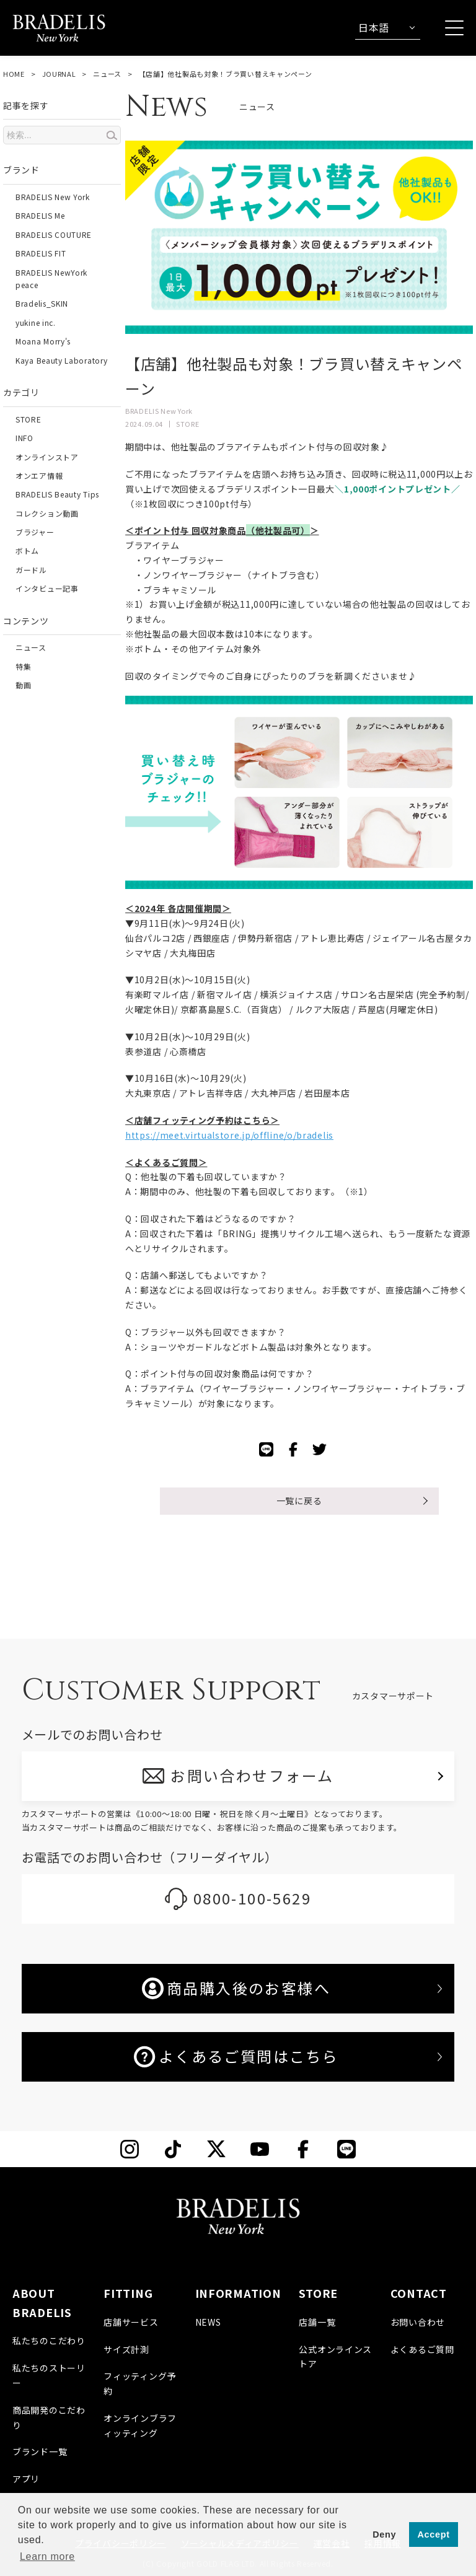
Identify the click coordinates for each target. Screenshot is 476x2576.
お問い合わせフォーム (252, 1775)
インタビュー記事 (47, 588)
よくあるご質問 (422, 2349)
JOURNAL (59, 74)
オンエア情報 (39, 475)
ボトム (27, 550)
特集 (23, 666)
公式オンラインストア (335, 2356)
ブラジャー (35, 532)
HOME (14, 74)
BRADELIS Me (40, 215)
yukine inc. (35, 322)
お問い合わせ (417, 2322)
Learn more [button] (47, 2556)
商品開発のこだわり (49, 2417)
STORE (28, 419)
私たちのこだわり (49, 2340)
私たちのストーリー (49, 2375)
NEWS (208, 2322)
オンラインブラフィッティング (140, 2425)
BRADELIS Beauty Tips (57, 494)
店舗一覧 (317, 2322)
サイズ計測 (126, 2349)
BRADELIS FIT (40, 253)
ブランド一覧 (39, 2451)
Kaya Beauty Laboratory (61, 360)
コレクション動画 (47, 513)
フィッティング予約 (140, 2383)
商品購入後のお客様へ (236, 1988)
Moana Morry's (43, 341)
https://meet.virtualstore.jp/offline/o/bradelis (229, 1135)
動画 (23, 685)
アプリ (26, 2479)
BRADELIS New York (52, 196)
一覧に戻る (299, 1500)
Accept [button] (434, 2534)
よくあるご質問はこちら (236, 2056)
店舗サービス (131, 2322)
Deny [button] (384, 2534)
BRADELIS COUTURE (53, 234)
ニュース (107, 74)
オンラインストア (47, 457)
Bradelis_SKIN (41, 303)
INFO (24, 437)
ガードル (31, 569)
